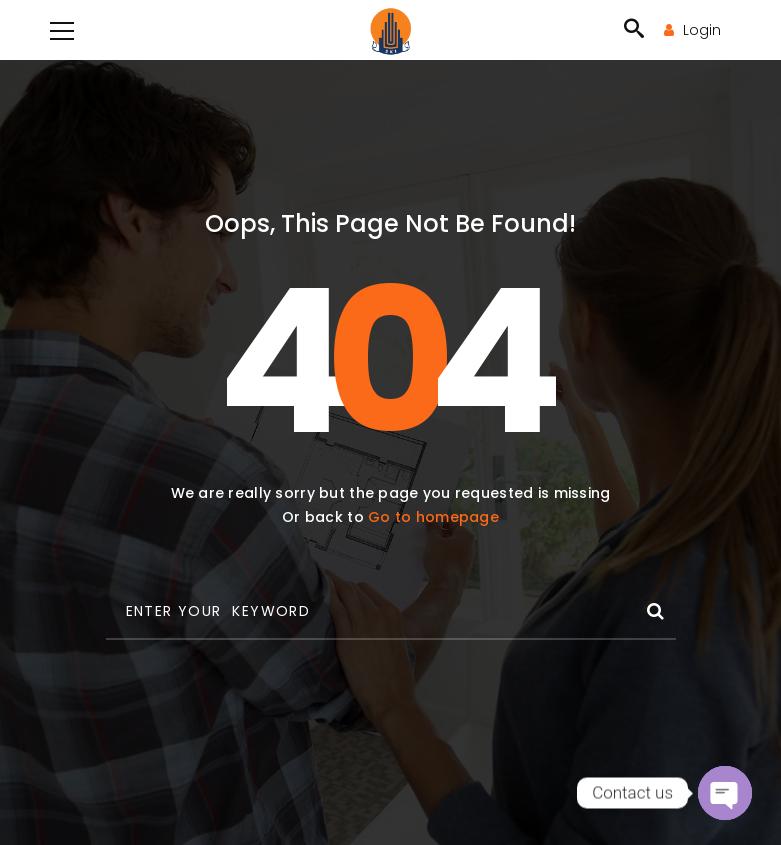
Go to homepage (433, 517)
